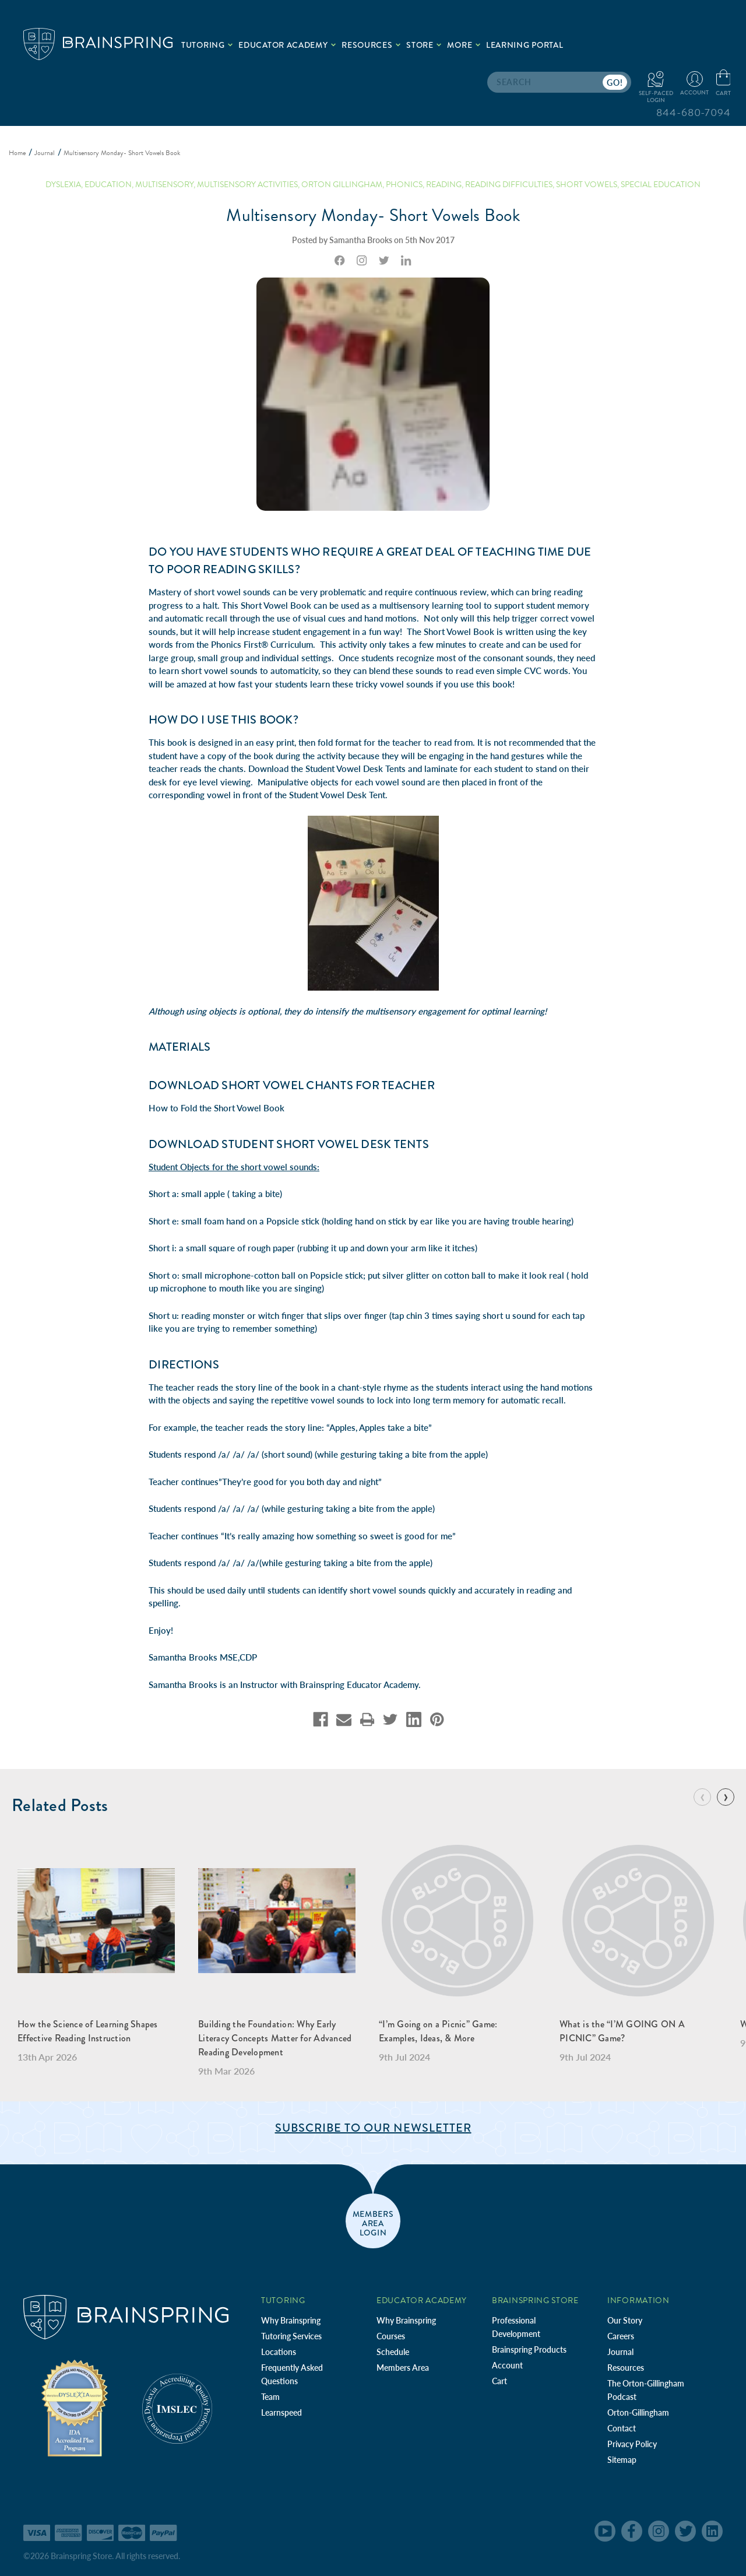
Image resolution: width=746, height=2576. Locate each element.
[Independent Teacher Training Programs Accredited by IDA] (75, 2407)
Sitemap (621, 2460)
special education (661, 184)
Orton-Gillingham (638, 2412)
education (108, 184)
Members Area (402, 2368)
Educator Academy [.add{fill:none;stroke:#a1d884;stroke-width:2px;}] (287, 45)
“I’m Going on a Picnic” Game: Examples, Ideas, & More (438, 2031)
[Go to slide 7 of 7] (702, 1797)
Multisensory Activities (247, 184)
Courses (390, 2336)
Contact (621, 2428)
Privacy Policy (632, 2444)
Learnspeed (281, 2412)
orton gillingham (341, 184)
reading (444, 184)
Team (270, 2397)
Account (507, 2365)
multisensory (164, 184)
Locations (278, 2352)
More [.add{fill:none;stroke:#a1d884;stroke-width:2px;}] (463, 45)
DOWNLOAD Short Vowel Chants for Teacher (292, 1085)
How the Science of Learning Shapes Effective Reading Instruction (87, 2031)
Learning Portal (525, 45)
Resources (625, 2368)
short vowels (586, 184)
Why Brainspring (291, 2320)
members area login (373, 2222)
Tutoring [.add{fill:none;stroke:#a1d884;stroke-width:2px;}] (207, 45)
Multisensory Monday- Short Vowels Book (373, 215)
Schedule (392, 2352)
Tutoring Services (291, 2336)
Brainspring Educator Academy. (360, 1684)
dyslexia (63, 184)
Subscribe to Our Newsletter (373, 2127)
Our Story (624, 2320)
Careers (620, 2336)
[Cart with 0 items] (723, 83)
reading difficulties (509, 184)
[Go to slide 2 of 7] (725, 1797)
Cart (499, 2381)
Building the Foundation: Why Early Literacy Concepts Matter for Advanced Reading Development (274, 2038)
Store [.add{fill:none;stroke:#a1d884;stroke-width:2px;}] (423, 45)
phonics (404, 184)
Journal (620, 2352)
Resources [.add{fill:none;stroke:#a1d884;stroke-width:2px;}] (371, 45)
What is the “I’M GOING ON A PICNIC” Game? (622, 2031)
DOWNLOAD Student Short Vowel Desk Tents (289, 1144)
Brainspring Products (529, 2349)
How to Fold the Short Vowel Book (216, 1108)
